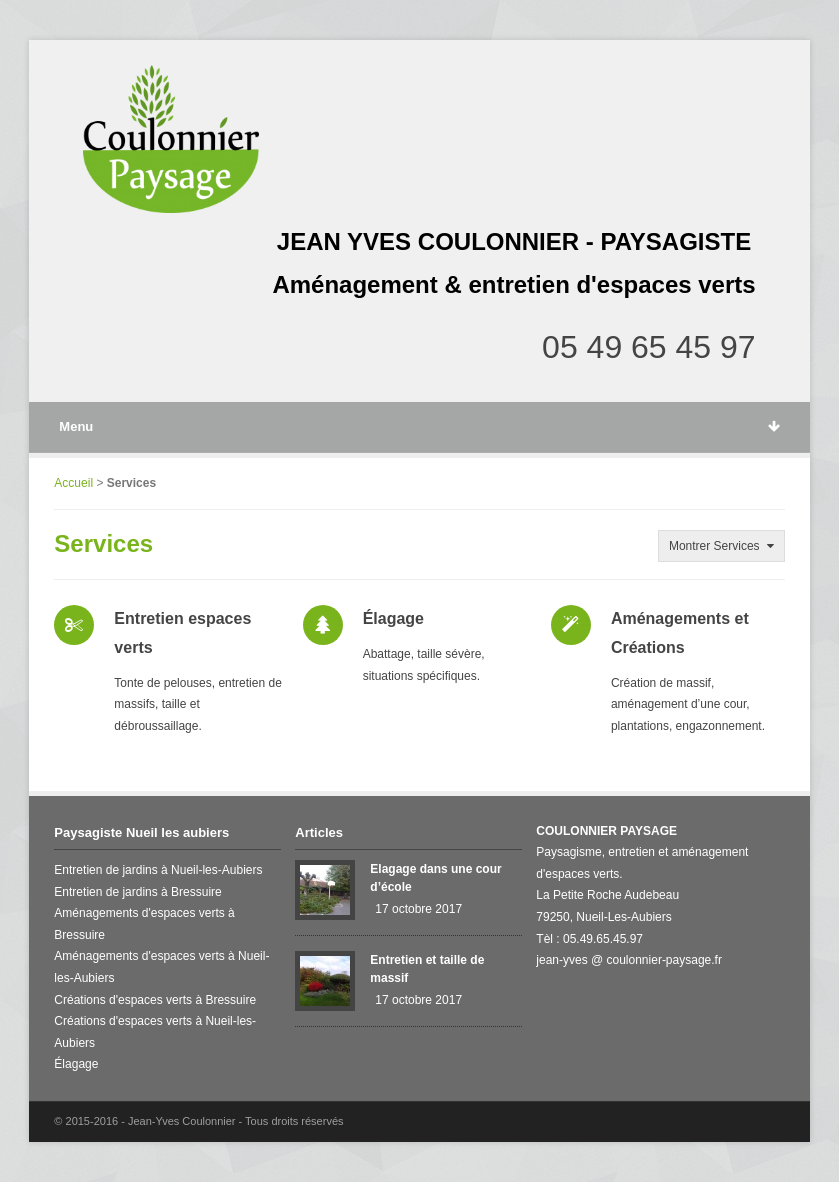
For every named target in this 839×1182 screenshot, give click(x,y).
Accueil (73, 483)
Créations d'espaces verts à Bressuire (155, 1000)
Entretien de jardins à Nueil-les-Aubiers (158, 870)
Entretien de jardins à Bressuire (137, 892)
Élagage (393, 618)
